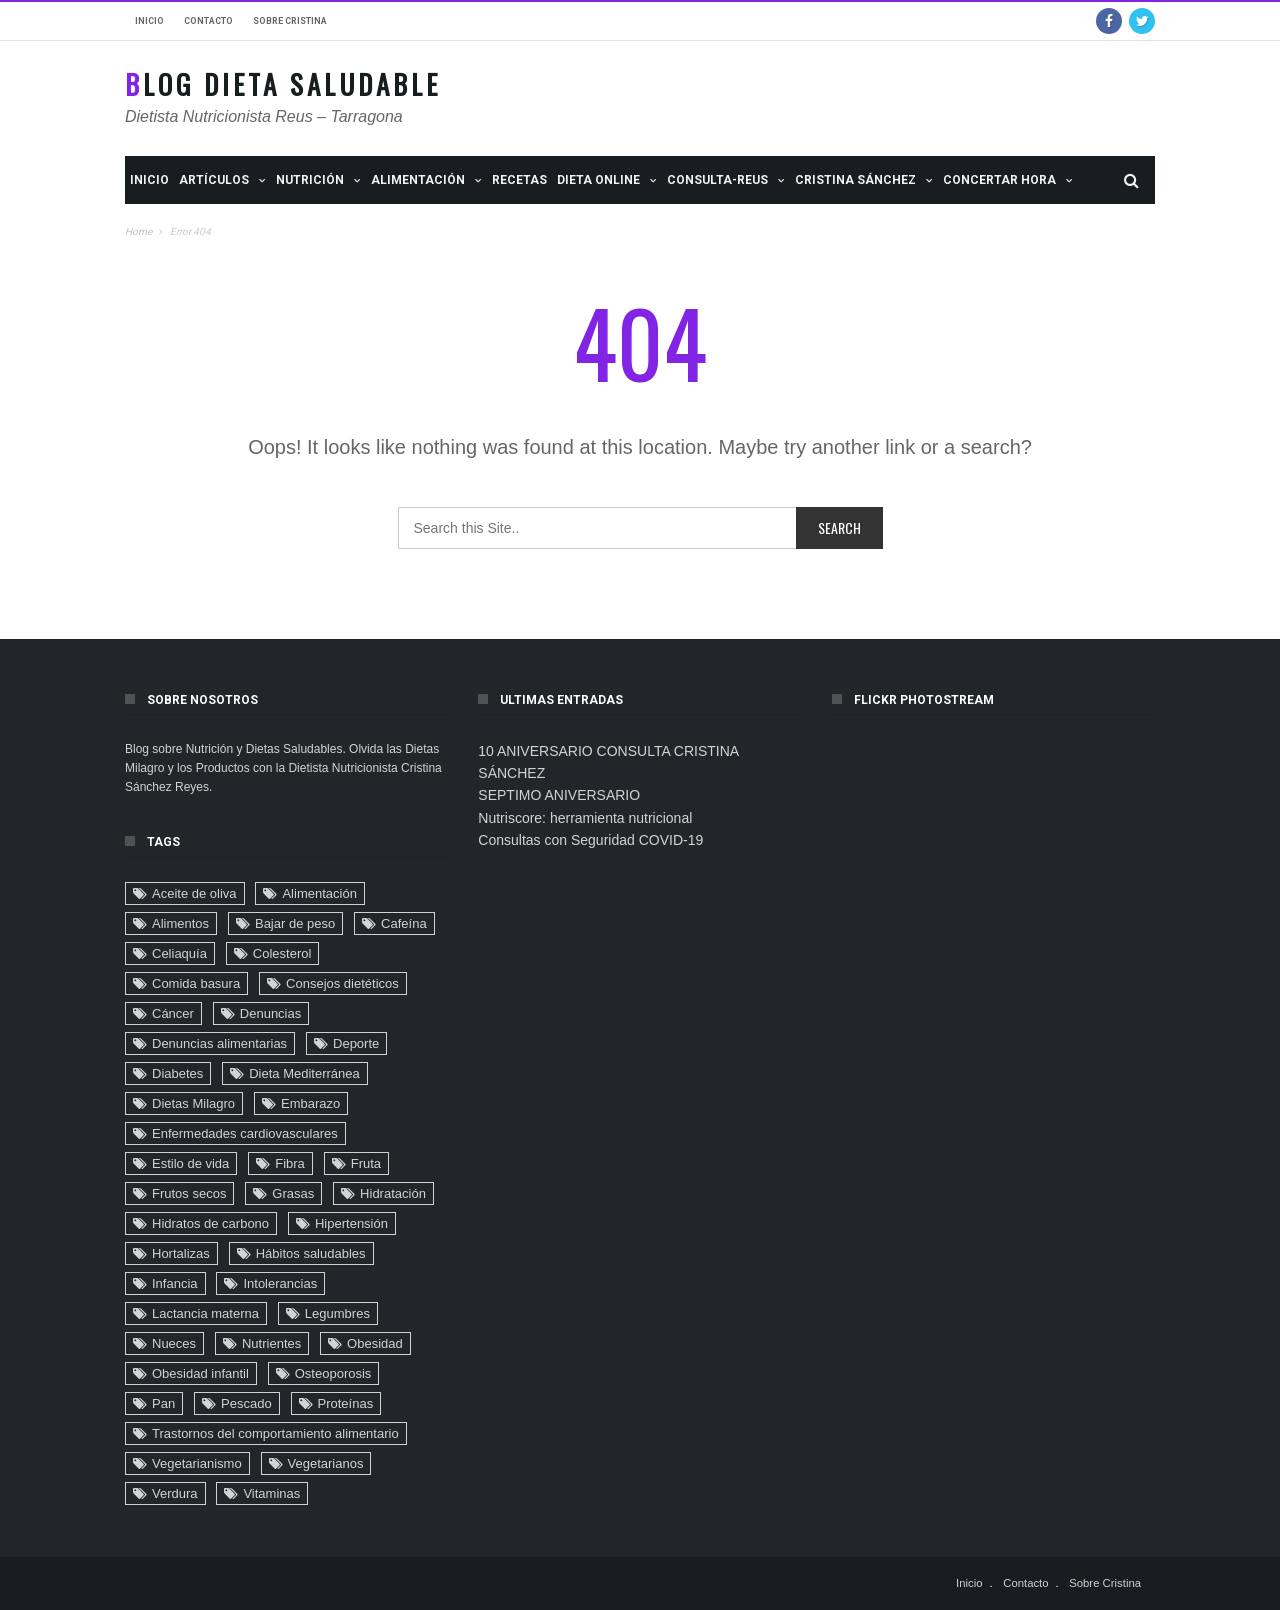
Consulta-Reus (717, 180)
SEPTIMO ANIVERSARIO (559, 795)
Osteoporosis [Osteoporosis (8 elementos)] (333, 1373)
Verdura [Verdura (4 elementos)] (175, 1493)
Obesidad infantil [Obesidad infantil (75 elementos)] (200, 1373)
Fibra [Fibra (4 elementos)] (290, 1163)
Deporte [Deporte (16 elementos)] (356, 1043)
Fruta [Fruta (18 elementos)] (366, 1163)
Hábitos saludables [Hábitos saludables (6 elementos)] (311, 1253)
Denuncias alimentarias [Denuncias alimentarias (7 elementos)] (219, 1043)
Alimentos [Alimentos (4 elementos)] (180, 923)
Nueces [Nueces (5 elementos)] (174, 1343)
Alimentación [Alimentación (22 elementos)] (319, 893)
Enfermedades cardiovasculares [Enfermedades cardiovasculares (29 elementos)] (245, 1133)
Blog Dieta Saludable (283, 84)
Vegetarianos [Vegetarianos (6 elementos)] (326, 1463)
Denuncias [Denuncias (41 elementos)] (270, 1013)
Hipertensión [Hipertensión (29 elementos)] (351, 1223)
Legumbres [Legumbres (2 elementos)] (337, 1313)
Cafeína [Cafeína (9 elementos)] (404, 923)
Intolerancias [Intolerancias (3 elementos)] (280, 1283)
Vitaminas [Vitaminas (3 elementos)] (271, 1493)
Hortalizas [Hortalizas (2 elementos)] (181, 1253)
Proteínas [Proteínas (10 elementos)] (346, 1403)
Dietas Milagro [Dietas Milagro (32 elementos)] (193, 1103)
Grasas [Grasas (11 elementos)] (293, 1193)
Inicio (149, 21)
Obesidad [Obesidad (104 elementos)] (375, 1343)
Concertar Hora (999, 180)
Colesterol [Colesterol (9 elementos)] (282, 953)
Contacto (208, 21)
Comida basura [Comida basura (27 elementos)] (196, 983)
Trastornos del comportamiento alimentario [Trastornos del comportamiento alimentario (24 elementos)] (275, 1433)
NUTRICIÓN (310, 180)
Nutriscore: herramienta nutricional (585, 818)
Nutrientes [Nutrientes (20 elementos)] (271, 1343)
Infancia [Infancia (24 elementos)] (175, 1283)
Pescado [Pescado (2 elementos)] (246, 1403)
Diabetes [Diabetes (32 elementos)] (177, 1073)
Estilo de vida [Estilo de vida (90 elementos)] (190, 1163)
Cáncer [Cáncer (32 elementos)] (173, 1013)
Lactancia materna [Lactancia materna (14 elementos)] (205, 1313)
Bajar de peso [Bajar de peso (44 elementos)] (295, 923)
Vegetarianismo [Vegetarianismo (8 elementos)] (197, 1463)
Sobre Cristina (290, 21)
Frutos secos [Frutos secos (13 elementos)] (189, 1193)
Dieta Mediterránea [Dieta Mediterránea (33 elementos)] (304, 1073)
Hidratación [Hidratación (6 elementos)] (393, 1193)
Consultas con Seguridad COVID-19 (590, 840)
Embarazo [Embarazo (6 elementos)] (310, 1103)
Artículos (214, 180)
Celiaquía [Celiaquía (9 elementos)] (179, 953)
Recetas (519, 180)
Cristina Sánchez (855, 180)
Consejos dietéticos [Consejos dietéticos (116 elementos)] (342, 983)
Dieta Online (598, 180)
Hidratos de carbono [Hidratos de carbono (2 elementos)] (210, 1223)
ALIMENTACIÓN (418, 180)
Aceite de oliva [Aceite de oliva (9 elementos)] (194, 893)
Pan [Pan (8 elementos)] (163, 1403)
